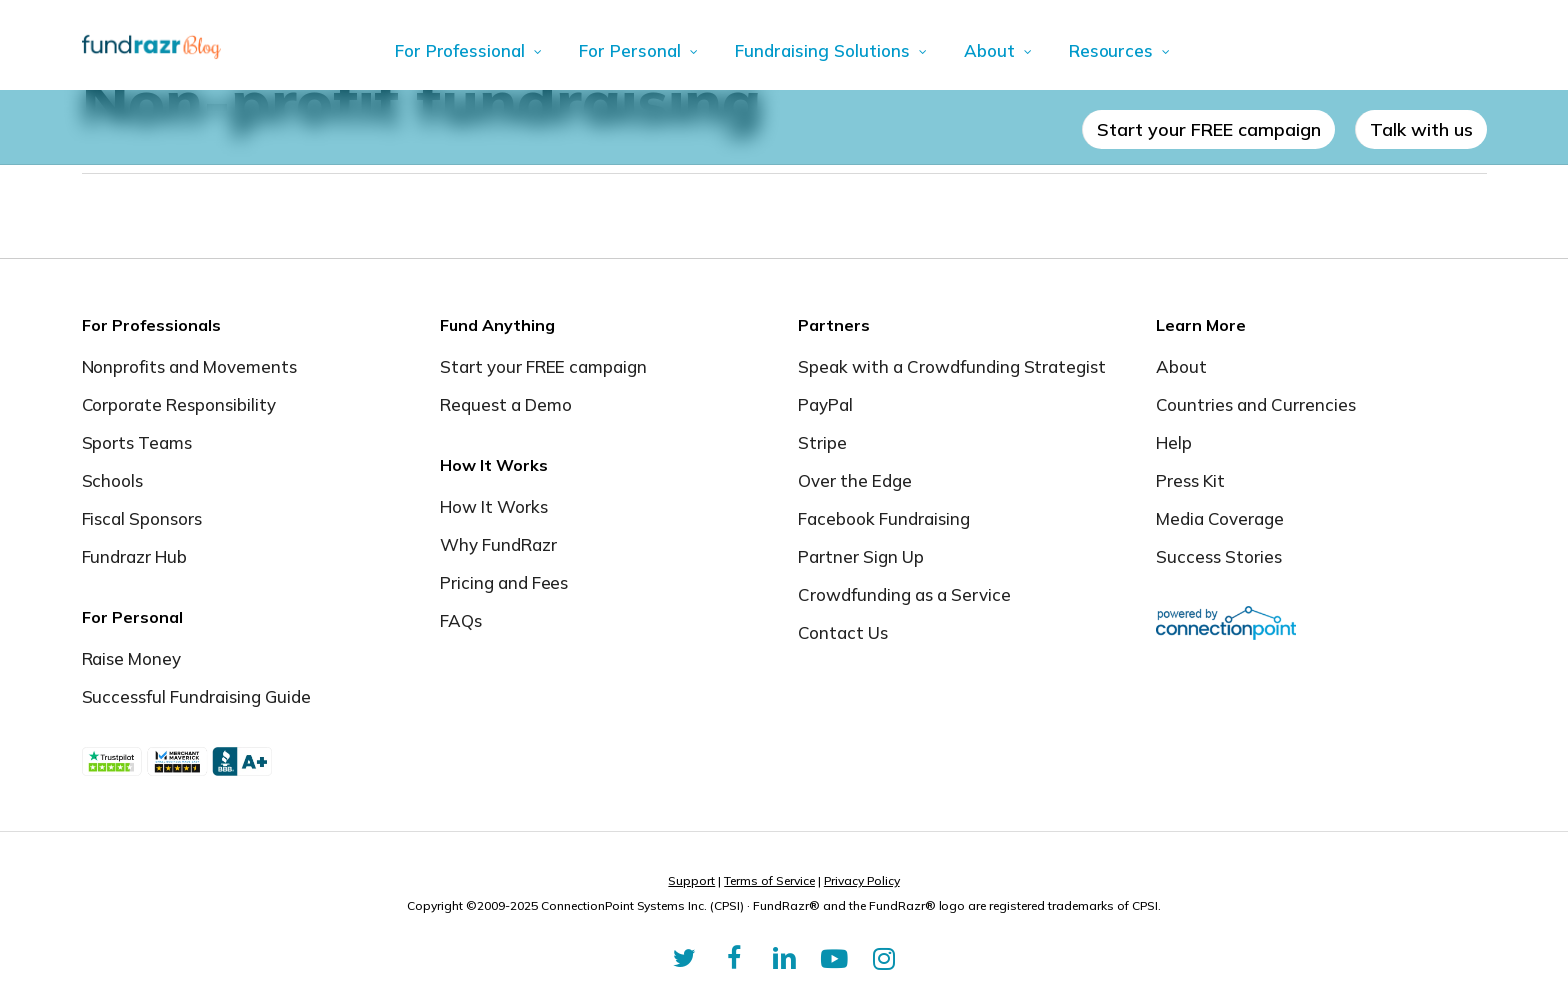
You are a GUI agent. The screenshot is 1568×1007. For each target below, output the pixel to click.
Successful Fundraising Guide (196, 696)
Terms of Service (769, 880)
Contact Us (843, 632)
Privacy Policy (862, 880)
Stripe (822, 442)
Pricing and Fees (504, 582)
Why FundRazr (498, 544)
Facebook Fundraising (884, 518)
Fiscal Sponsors (142, 518)
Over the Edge (855, 480)
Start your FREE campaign (544, 366)
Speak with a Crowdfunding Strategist (952, 366)
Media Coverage (1220, 518)
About (1181, 366)
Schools (113, 480)
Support (691, 880)
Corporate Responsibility (179, 404)
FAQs (461, 620)
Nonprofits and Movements (190, 366)
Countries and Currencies (1256, 404)
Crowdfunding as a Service (904, 594)
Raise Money (132, 658)
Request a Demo (506, 404)
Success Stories (1219, 556)
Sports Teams (137, 442)
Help (1174, 442)
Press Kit (1190, 480)
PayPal (825, 404)
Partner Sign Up (861, 556)
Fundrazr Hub (135, 556)
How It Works (494, 506)
